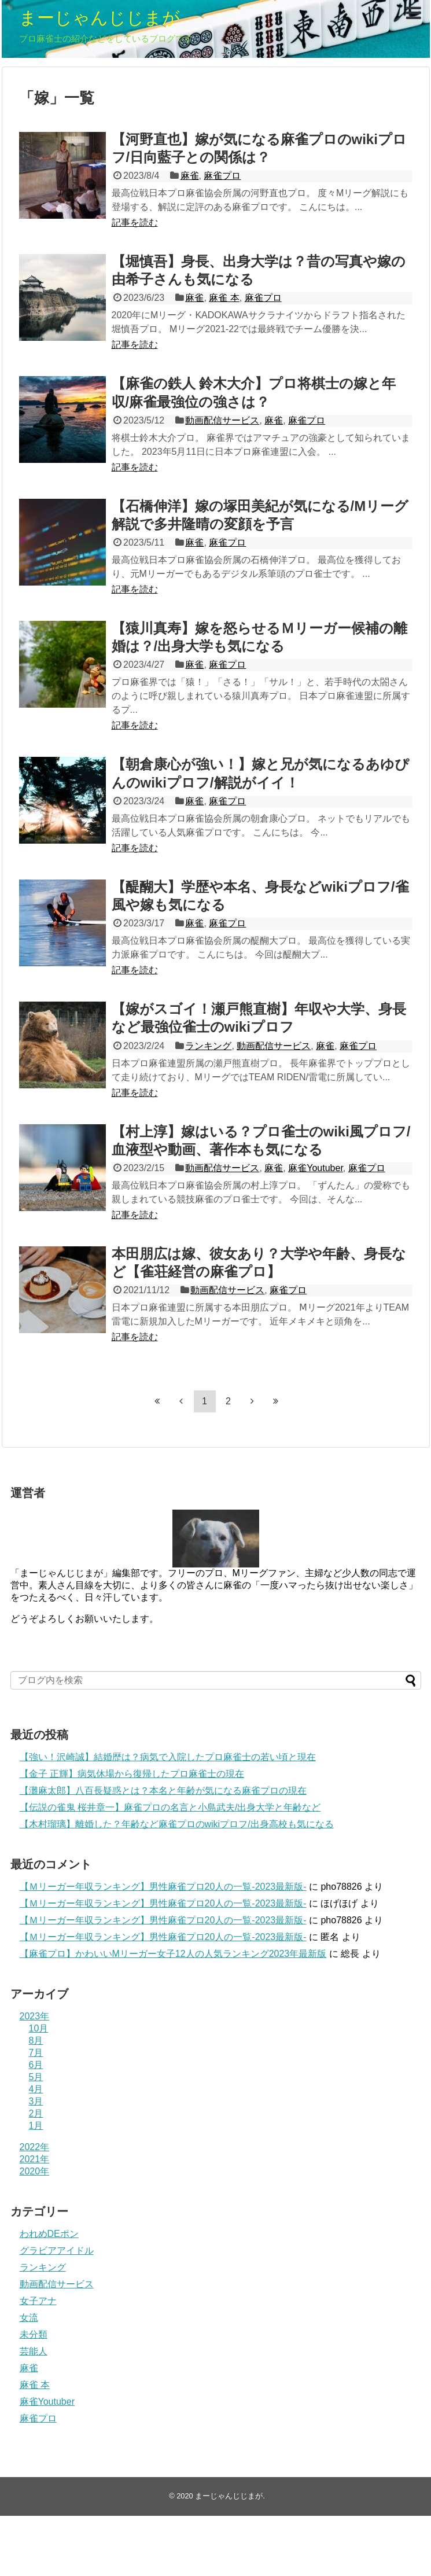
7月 (36, 2053)
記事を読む (135, 222)
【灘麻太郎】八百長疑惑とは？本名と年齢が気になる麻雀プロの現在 (163, 1790)
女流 (29, 2318)
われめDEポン (49, 2234)
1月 (36, 2125)
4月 (36, 2089)
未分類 (33, 2334)
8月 (36, 2040)
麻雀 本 (224, 298)
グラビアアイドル (57, 2250)
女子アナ (38, 2301)
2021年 (35, 2159)
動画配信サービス (222, 420)
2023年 (35, 2016)
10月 (39, 2028)
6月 (36, 2065)
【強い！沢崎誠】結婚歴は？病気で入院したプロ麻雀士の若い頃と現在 (168, 1757)
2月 (36, 2113)
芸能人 (33, 2351)
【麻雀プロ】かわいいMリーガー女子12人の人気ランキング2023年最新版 (173, 1954)
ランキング (208, 1046)
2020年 (35, 2171)
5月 (36, 2077)
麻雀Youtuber (315, 1168)
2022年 (35, 2147)
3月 (36, 2101)
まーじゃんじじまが (99, 17)
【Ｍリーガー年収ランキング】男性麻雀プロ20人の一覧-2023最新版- (163, 1886)
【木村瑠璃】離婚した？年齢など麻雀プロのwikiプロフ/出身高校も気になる (177, 1824)
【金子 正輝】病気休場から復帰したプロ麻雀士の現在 (132, 1774)
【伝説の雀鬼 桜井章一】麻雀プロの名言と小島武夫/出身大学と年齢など (170, 1807)
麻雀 (189, 176)
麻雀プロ (222, 176)
